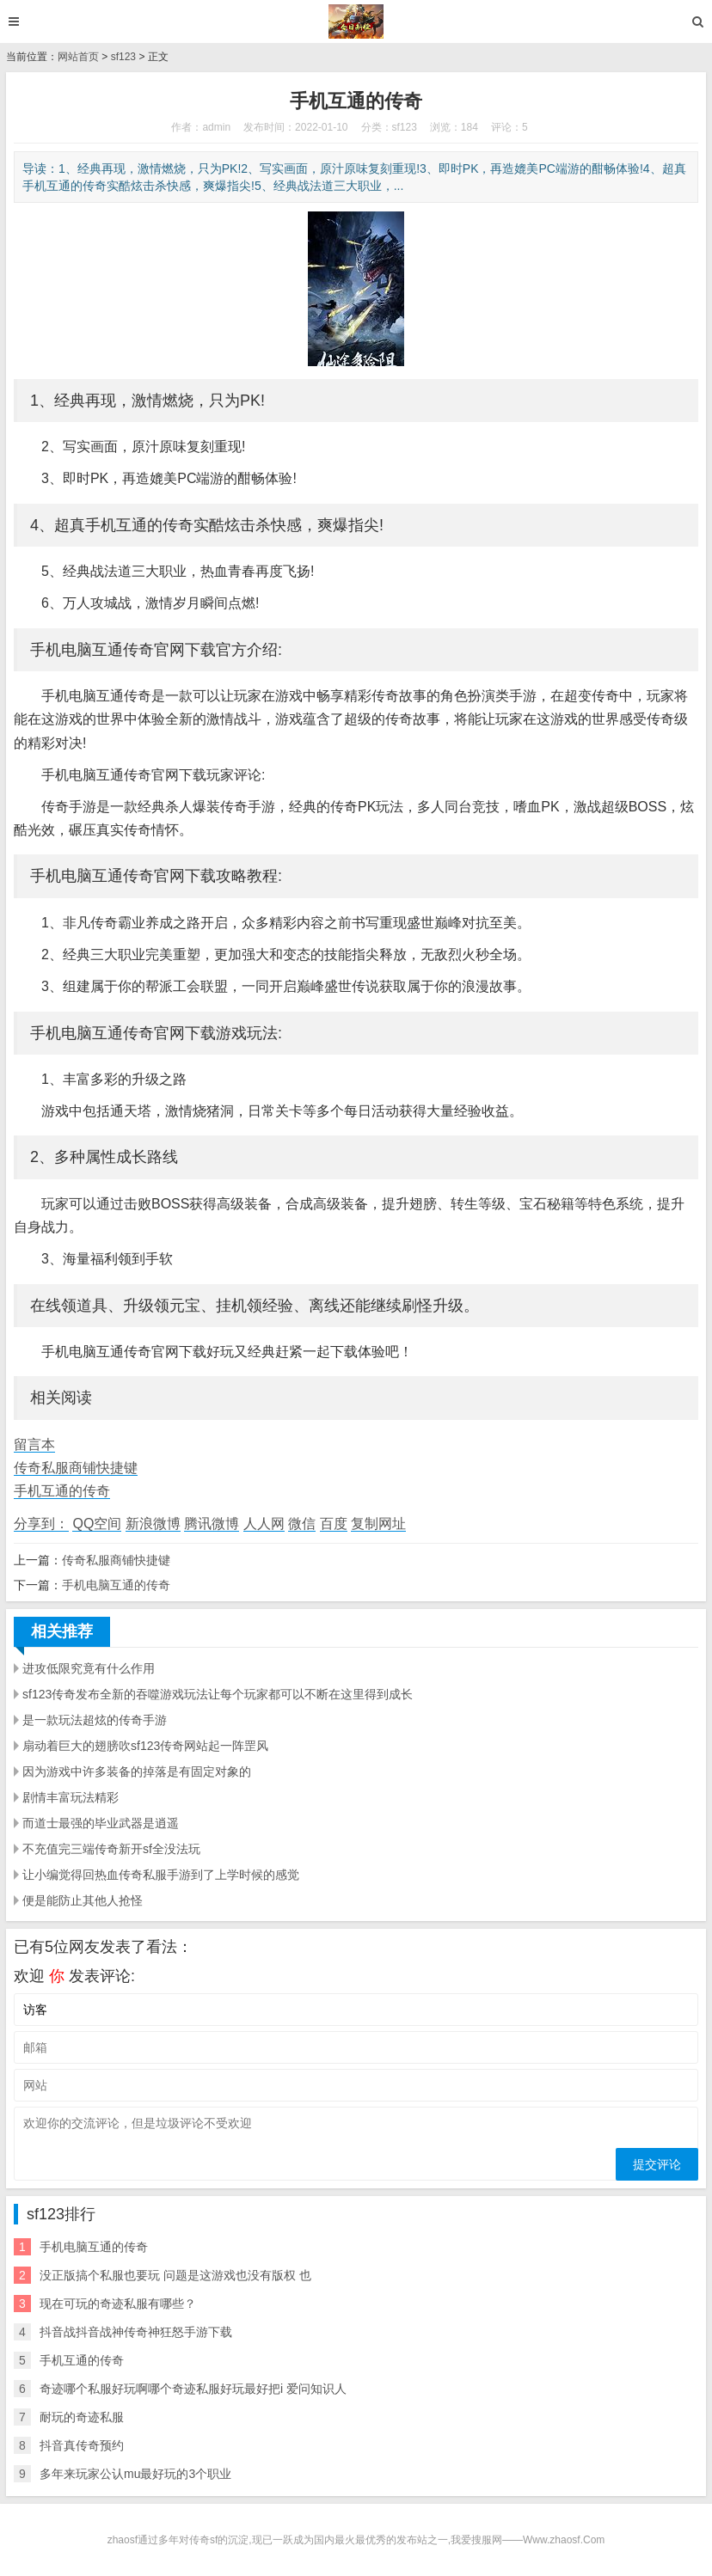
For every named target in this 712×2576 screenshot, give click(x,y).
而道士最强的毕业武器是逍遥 (100, 1823)
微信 (302, 1523)
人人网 (264, 1523)
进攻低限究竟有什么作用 (88, 1668)
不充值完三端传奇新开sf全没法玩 (111, 1849)
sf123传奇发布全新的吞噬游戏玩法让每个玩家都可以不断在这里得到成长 (217, 1694)
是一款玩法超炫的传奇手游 (94, 1720)
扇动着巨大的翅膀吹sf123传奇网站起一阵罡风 (145, 1746)
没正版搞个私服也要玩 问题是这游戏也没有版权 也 (175, 2275)
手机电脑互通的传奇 (116, 1585)
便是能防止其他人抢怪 (82, 1900)
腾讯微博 (211, 1523)
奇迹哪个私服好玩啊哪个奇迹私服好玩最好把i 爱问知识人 (193, 2388)
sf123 (123, 57)
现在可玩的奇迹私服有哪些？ (118, 2303)
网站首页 (78, 57)
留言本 (34, 1444)
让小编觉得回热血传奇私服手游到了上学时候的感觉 (160, 1875)
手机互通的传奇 (62, 1491)
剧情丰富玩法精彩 (70, 1797)
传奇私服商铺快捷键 (76, 1467)
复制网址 (378, 1523)
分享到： (41, 1523)
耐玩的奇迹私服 (82, 2417)
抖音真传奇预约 (82, 2445)
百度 (333, 1523)
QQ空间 (96, 1523)
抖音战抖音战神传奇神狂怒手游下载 (136, 2332)
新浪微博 (153, 1523)
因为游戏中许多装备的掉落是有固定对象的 (136, 1771)
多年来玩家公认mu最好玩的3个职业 (135, 2474)
